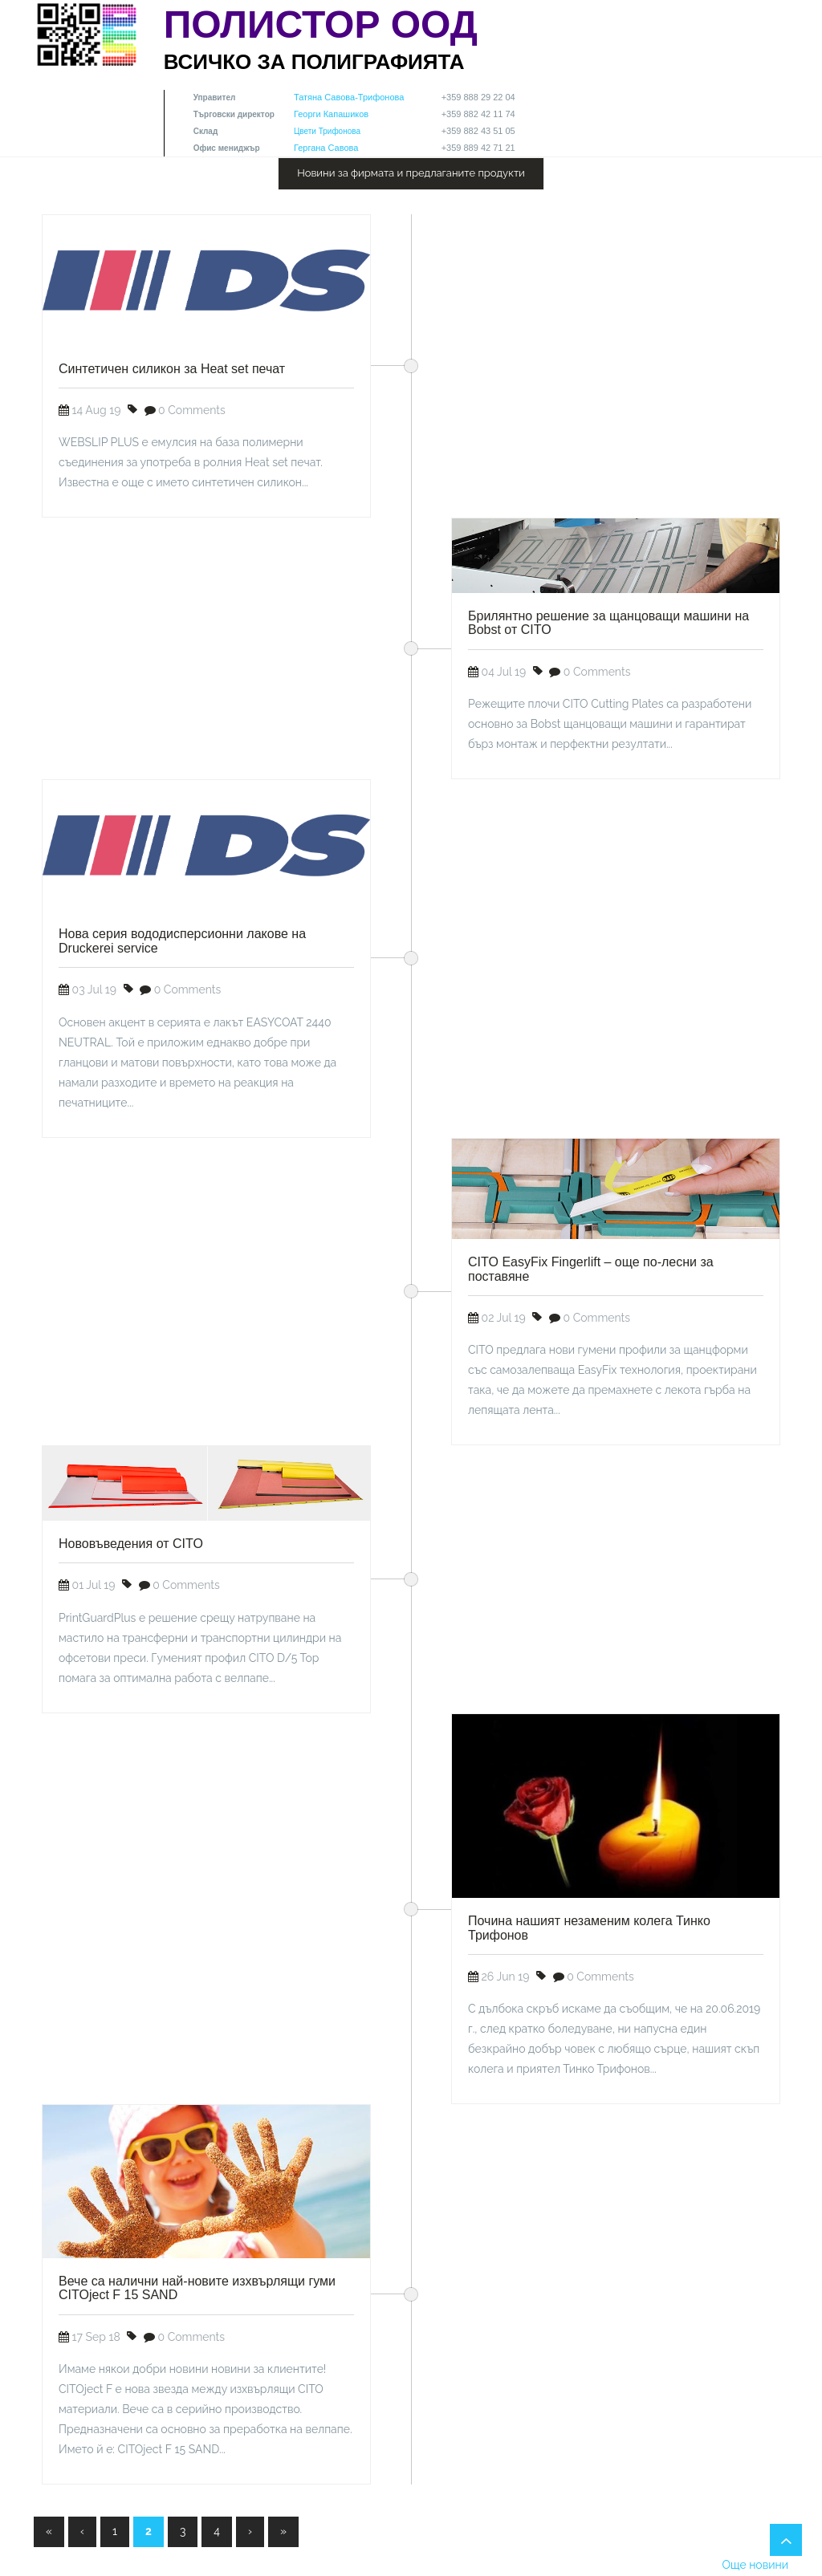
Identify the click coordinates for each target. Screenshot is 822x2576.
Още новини (755, 2564)
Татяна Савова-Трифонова (349, 97)
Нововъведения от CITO (131, 1543)
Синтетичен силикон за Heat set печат (172, 369)
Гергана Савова (326, 147)
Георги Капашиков (331, 114)
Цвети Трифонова (327, 131)
